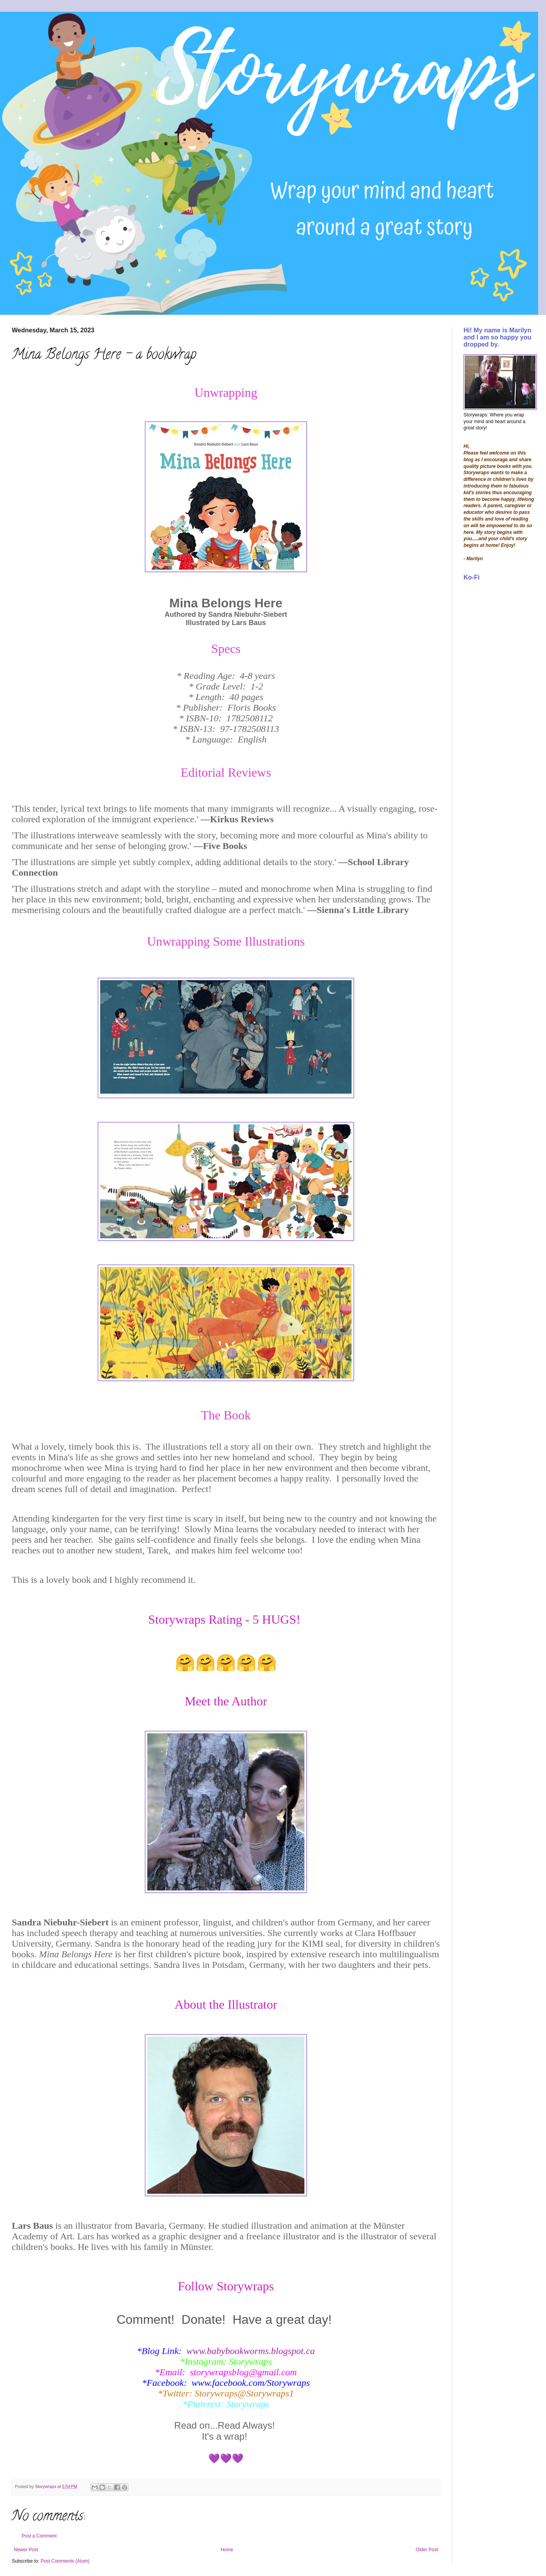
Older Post (427, 2549)
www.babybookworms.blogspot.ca (251, 2351)
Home (227, 2549)
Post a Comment (39, 2536)
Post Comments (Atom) (65, 2561)
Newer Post (26, 2549)
